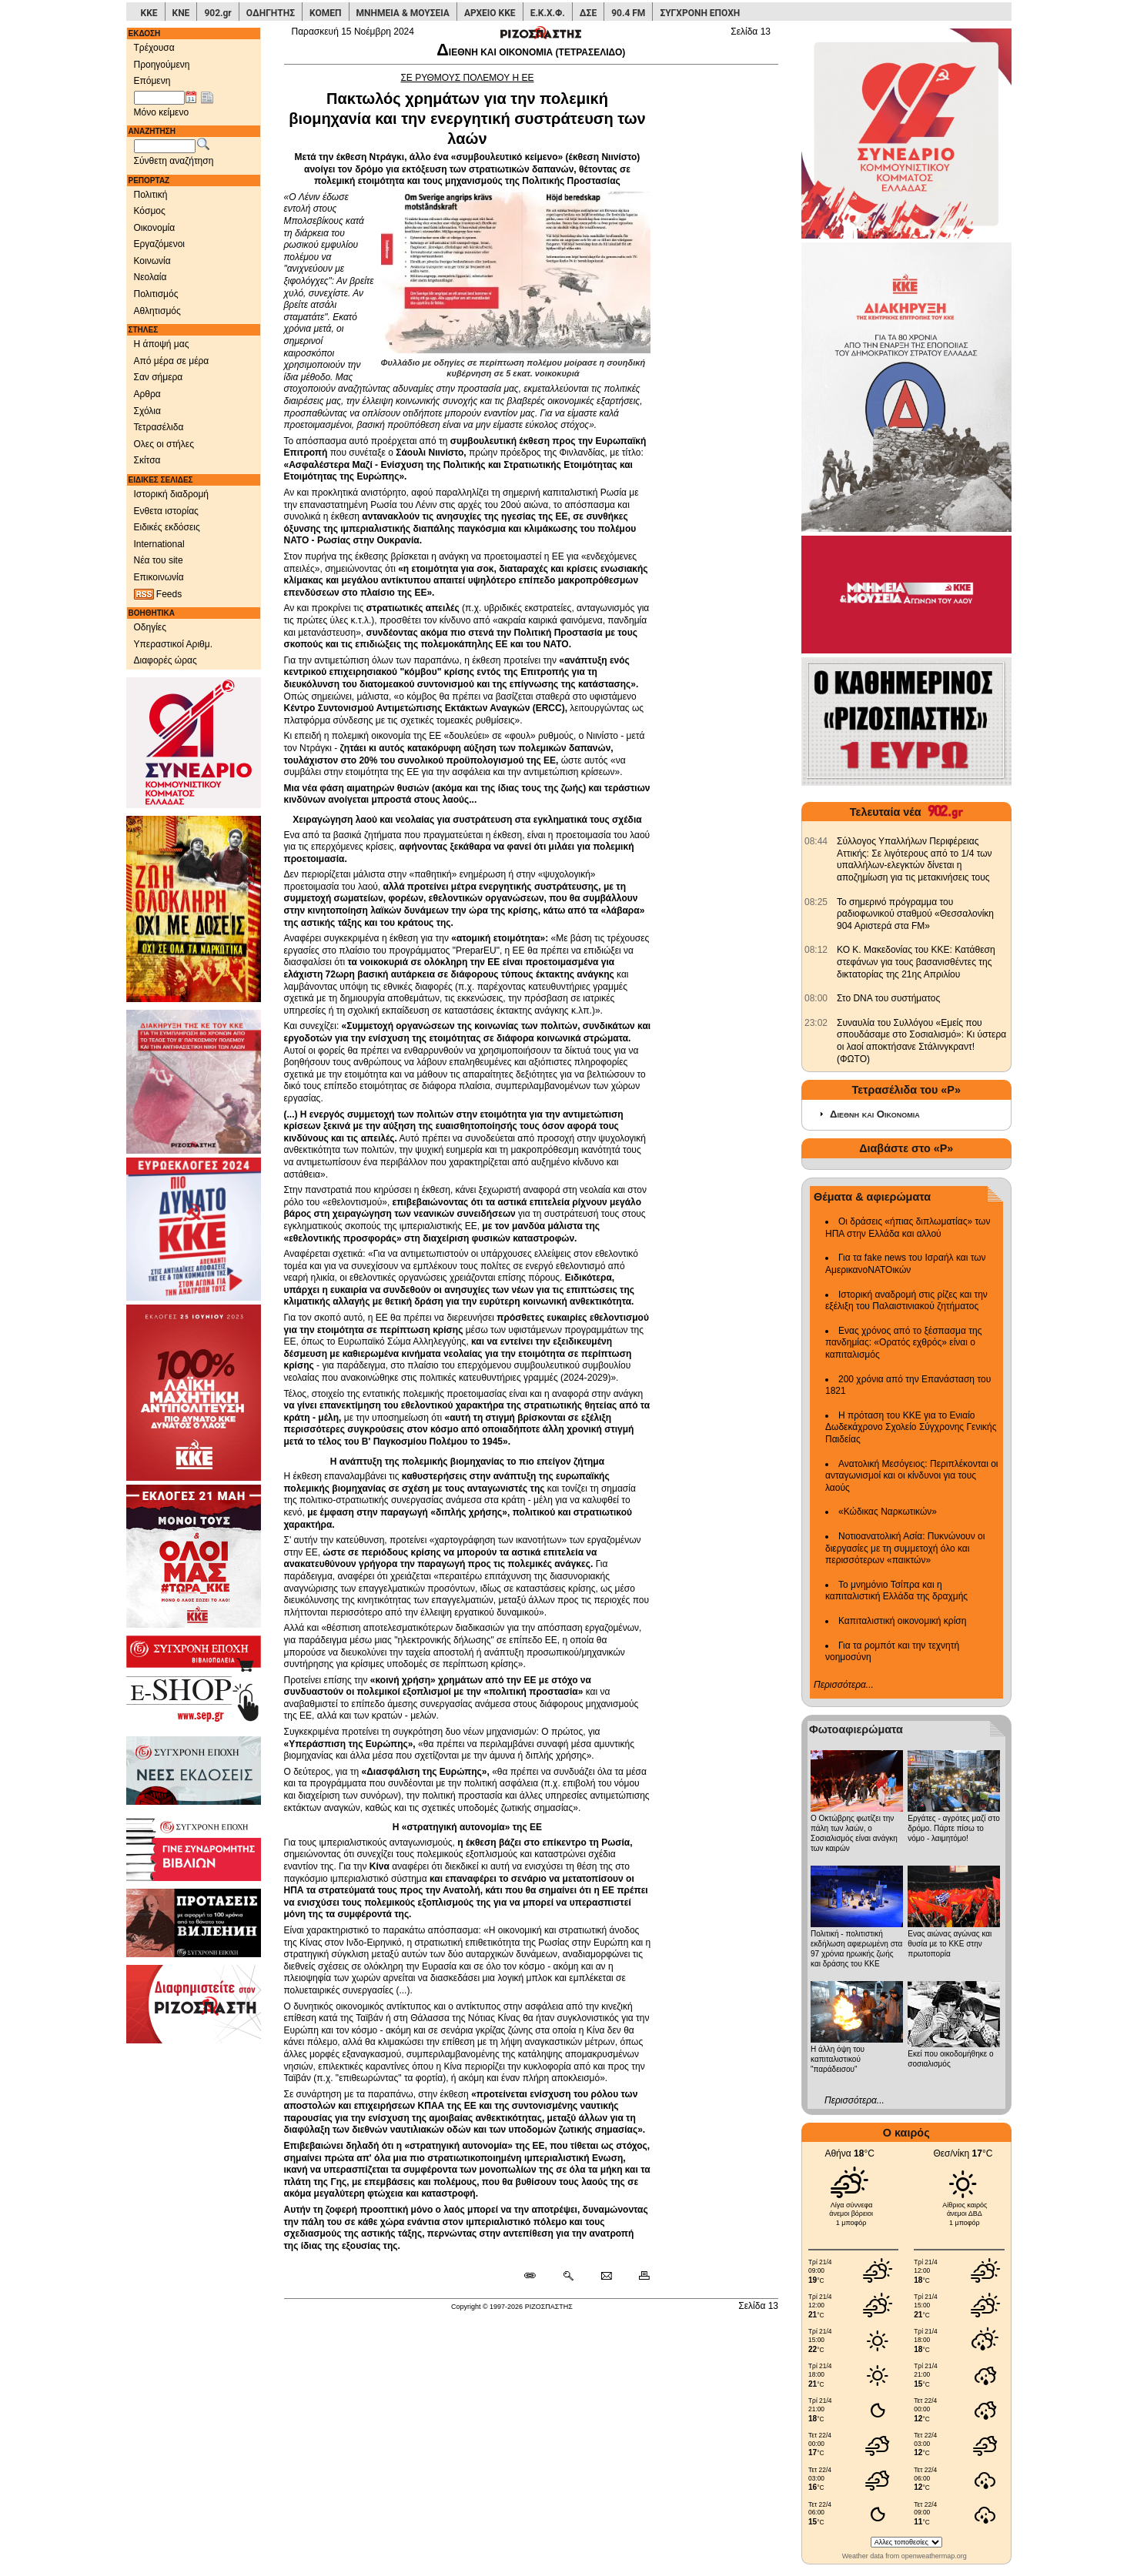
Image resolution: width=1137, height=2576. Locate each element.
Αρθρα (147, 394)
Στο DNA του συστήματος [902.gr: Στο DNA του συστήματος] (888, 998)
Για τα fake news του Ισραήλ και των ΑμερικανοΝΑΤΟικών (905, 1263)
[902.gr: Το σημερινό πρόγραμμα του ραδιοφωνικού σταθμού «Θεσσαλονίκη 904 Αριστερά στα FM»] (816, 902)
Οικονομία (155, 227)
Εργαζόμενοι (160, 244)
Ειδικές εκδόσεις (167, 527)
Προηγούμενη (162, 64)
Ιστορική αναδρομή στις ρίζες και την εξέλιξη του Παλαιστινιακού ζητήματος (906, 1300)
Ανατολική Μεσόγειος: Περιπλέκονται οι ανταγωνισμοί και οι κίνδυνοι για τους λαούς (911, 1475)
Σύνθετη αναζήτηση (174, 160)
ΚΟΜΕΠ (325, 13)
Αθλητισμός (157, 311)
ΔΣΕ (588, 13)
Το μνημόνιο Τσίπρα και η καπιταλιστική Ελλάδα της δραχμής (896, 1590)
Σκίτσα (147, 460)
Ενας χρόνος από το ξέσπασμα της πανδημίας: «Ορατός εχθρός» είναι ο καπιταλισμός (903, 1342)
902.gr (217, 13)
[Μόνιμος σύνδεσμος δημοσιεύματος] (536, 2276)
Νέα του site (158, 560)
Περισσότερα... (844, 1684)
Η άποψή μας (161, 344)
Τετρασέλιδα (159, 427)
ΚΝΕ (181, 13)
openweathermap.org (934, 2556)
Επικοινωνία (159, 577)
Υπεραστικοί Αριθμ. (173, 644)
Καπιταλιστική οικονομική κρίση (902, 1620)
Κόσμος (150, 210)
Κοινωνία (152, 261)
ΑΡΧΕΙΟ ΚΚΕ (490, 13)
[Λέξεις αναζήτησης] (165, 146)
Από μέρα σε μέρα (171, 361)
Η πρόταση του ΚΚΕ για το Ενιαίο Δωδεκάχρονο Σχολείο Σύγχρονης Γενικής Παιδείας (911, 1427)
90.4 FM (628, 13)
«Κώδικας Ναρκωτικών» (887, 1511)
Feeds (158, 594)
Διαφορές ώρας (165, 660)
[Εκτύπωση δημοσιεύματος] (637, 2276)
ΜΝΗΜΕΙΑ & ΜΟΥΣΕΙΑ (403, 13)
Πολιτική (151, 194)
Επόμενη (152, 80)
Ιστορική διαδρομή (171, 494)
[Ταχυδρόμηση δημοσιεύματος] (606, 2276)
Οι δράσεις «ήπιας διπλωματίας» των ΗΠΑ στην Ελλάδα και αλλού (907, 1227)
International (159, 544)
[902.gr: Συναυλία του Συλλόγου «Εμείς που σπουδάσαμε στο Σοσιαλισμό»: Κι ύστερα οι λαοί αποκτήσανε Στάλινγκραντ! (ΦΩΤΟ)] (816, 1022)
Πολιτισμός (156, 294)
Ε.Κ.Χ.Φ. (547, 13)
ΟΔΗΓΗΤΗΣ (270, 13)
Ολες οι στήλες (164, 444)
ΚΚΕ (149, 13)
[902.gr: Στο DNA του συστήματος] (816, 998)
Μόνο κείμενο (161, 112)
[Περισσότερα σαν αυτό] (568, 2276)
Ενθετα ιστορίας (166, 511)
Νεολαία (150, 277)
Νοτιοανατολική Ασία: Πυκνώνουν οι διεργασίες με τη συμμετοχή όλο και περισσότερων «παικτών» (905, 1548)
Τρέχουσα (154, 47)
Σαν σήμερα (158, 377)
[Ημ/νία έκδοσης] (159, 98)
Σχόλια (147, 411)
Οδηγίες (150, 627)
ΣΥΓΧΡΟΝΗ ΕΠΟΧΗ (700, 13)
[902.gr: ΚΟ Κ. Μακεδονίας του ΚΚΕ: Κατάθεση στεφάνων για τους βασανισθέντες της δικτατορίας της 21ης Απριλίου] (816, 949)
